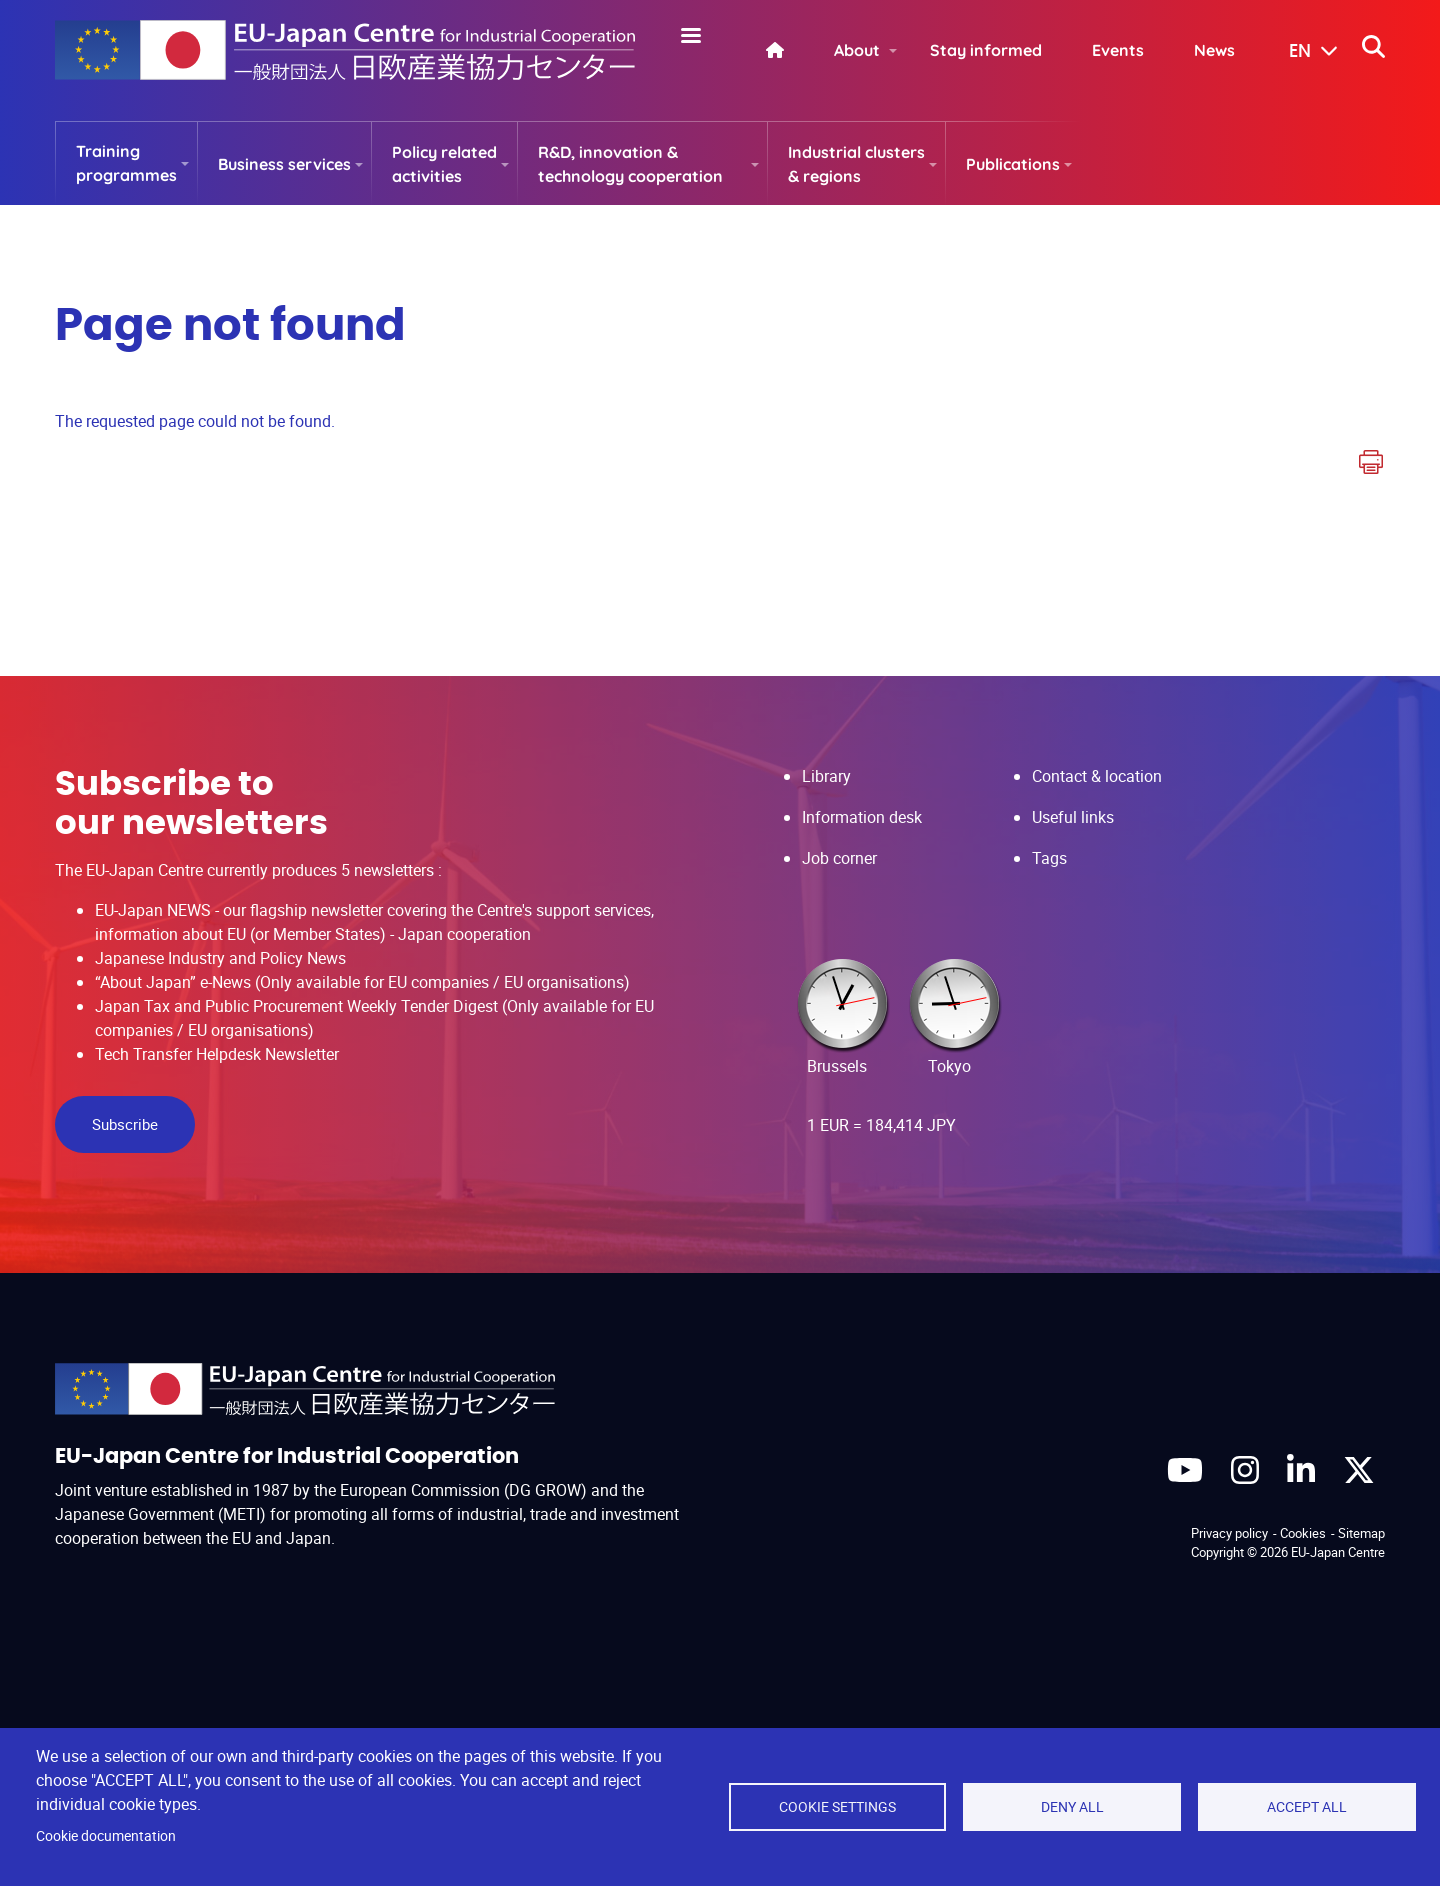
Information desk (862, 817)
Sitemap (1361, 1533)
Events (1118, 50)
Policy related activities (444, 164)
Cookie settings (837, 1807)
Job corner (839, 858)
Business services (284, 164)
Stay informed (986, 50)
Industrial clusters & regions (856, 164)
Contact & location (1097, 776)
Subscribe (125, 1124)
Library (826, 776)
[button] (1299, 52)
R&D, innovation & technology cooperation (630, 164)
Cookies (1303, 1533)
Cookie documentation (106, 1836)
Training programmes (126, 163)
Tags (1049, 858)
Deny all (1072, 1807)
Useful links (1073, 817)
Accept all (1307, 1807)
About (857, 50)
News (1214, 50)
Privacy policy (1229, 1533)
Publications (1013, 164)
